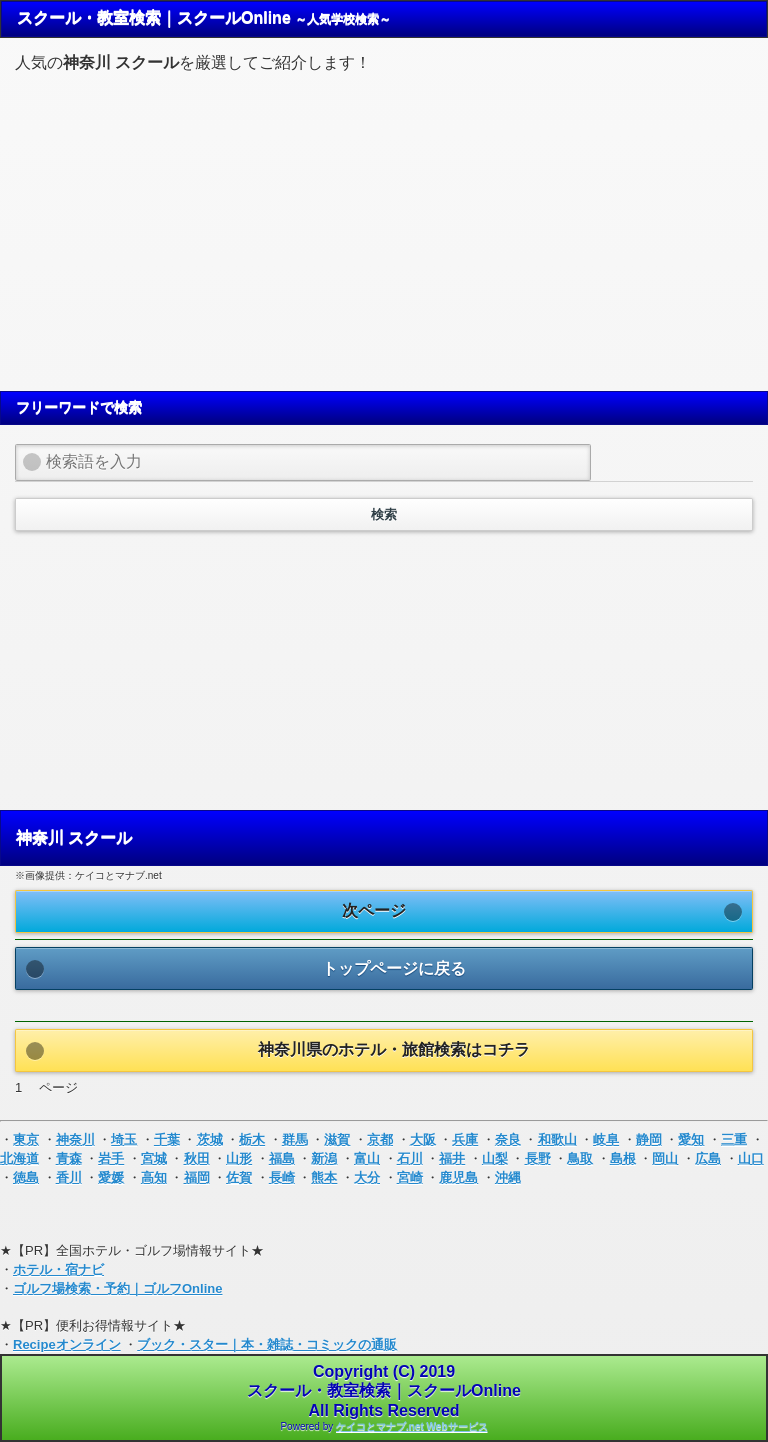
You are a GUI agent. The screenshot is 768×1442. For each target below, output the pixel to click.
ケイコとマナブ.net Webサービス (411, 1426)
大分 (367, 1177)
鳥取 (580, 1158)
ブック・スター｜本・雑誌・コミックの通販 (267, 1344)
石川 (410, 1158)
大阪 (423, 1139)
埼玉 (124, 1139)
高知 (154, 1177)
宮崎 (410, 1177)
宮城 (154, 1158)
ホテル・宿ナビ (58, 1269)
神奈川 (75, 1139)
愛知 (691, 1139)
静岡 (649, 1139)
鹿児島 (458, 1177)
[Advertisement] (384, 229)
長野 (538, 1158)
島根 (623, 1158)
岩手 (111, 1158)
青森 (69, 1158)
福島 (282, 1158)
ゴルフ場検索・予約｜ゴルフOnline (117, 1288)
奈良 (508, 1139)
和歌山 (557, 1139)
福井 (452, 1158)
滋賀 (337, 1139)
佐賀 (239, 1177)
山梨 (495, 1158)
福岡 (197, 1177)
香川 (69, 1177)
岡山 (665, 1158)
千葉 (167, 1139)
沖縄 (508, 1177)
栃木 (252, 1139)
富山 (367, 1158)
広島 (708, 1158)
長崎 (282, 1177)
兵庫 (465, 1139)
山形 (239, 1158)
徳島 (26, 1177)
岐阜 (606, 1139)
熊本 (324, 1177)
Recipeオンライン (67, 1344)
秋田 (197, 1158)
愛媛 (111, 1177)
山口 (751, 1158)
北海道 (19, 1158)
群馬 (295, 1139)
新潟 (324, 1158)
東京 (26, 1139)
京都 (380, 1139)
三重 (734, 1139)
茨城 (210, 1139)
